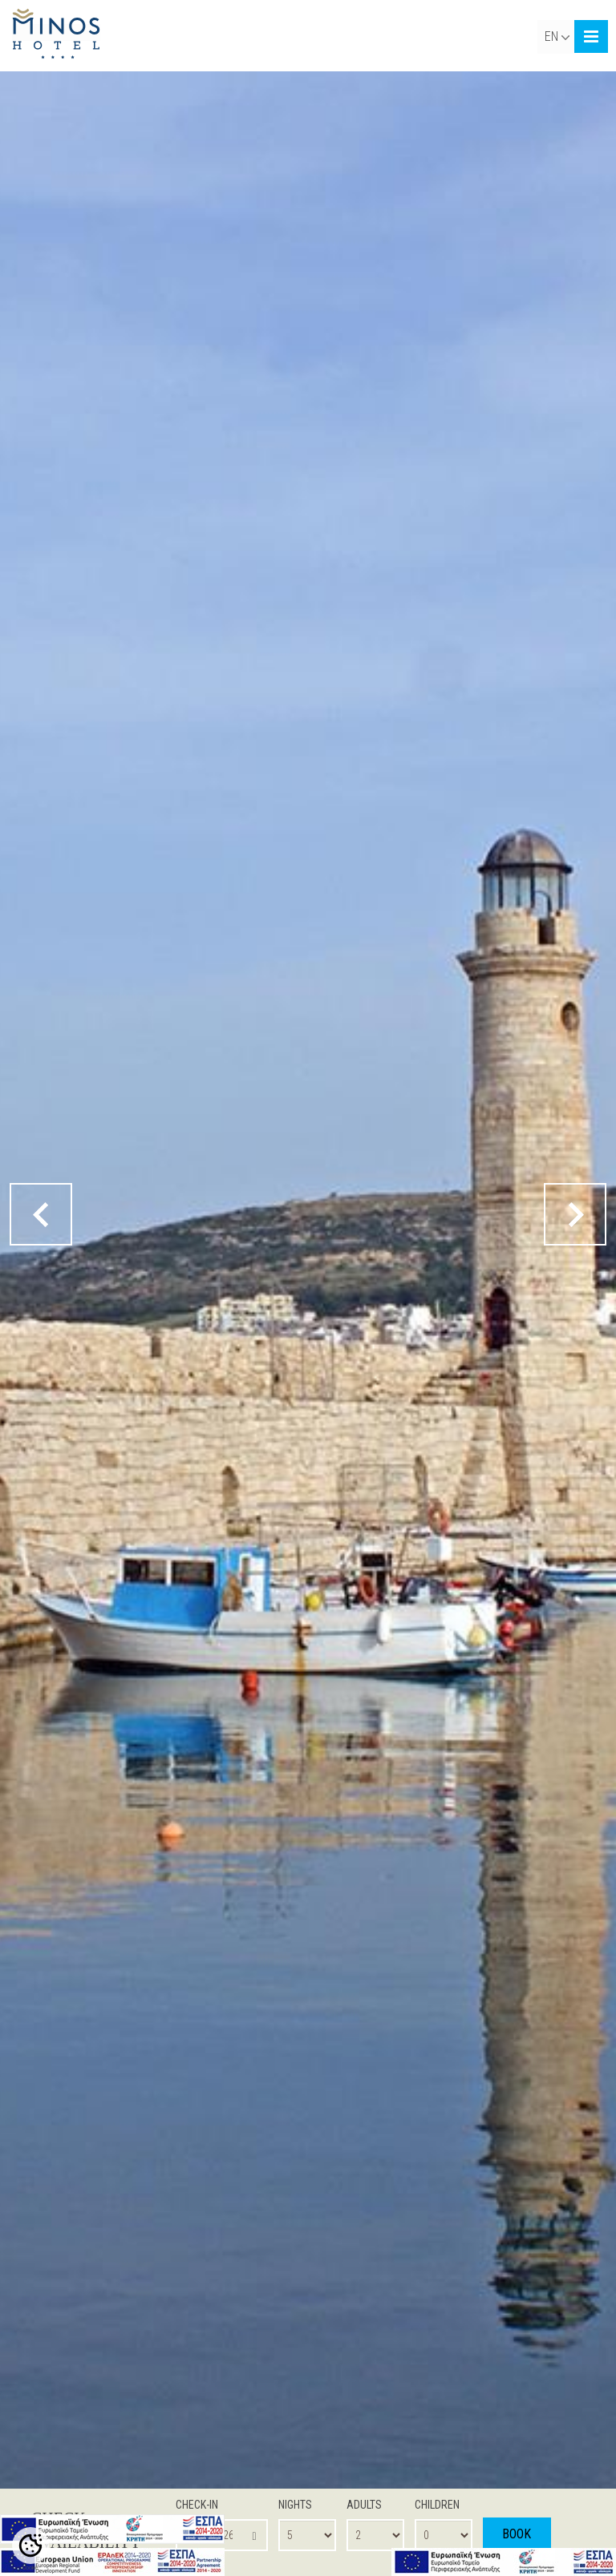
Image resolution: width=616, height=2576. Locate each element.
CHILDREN (437, 2504)
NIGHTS (295, 2504)
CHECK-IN (197, 2504)
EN (557, 36)
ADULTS (364, 2504)
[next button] (572, 1214)
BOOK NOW (516, 2543)
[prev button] (43, 1214)
